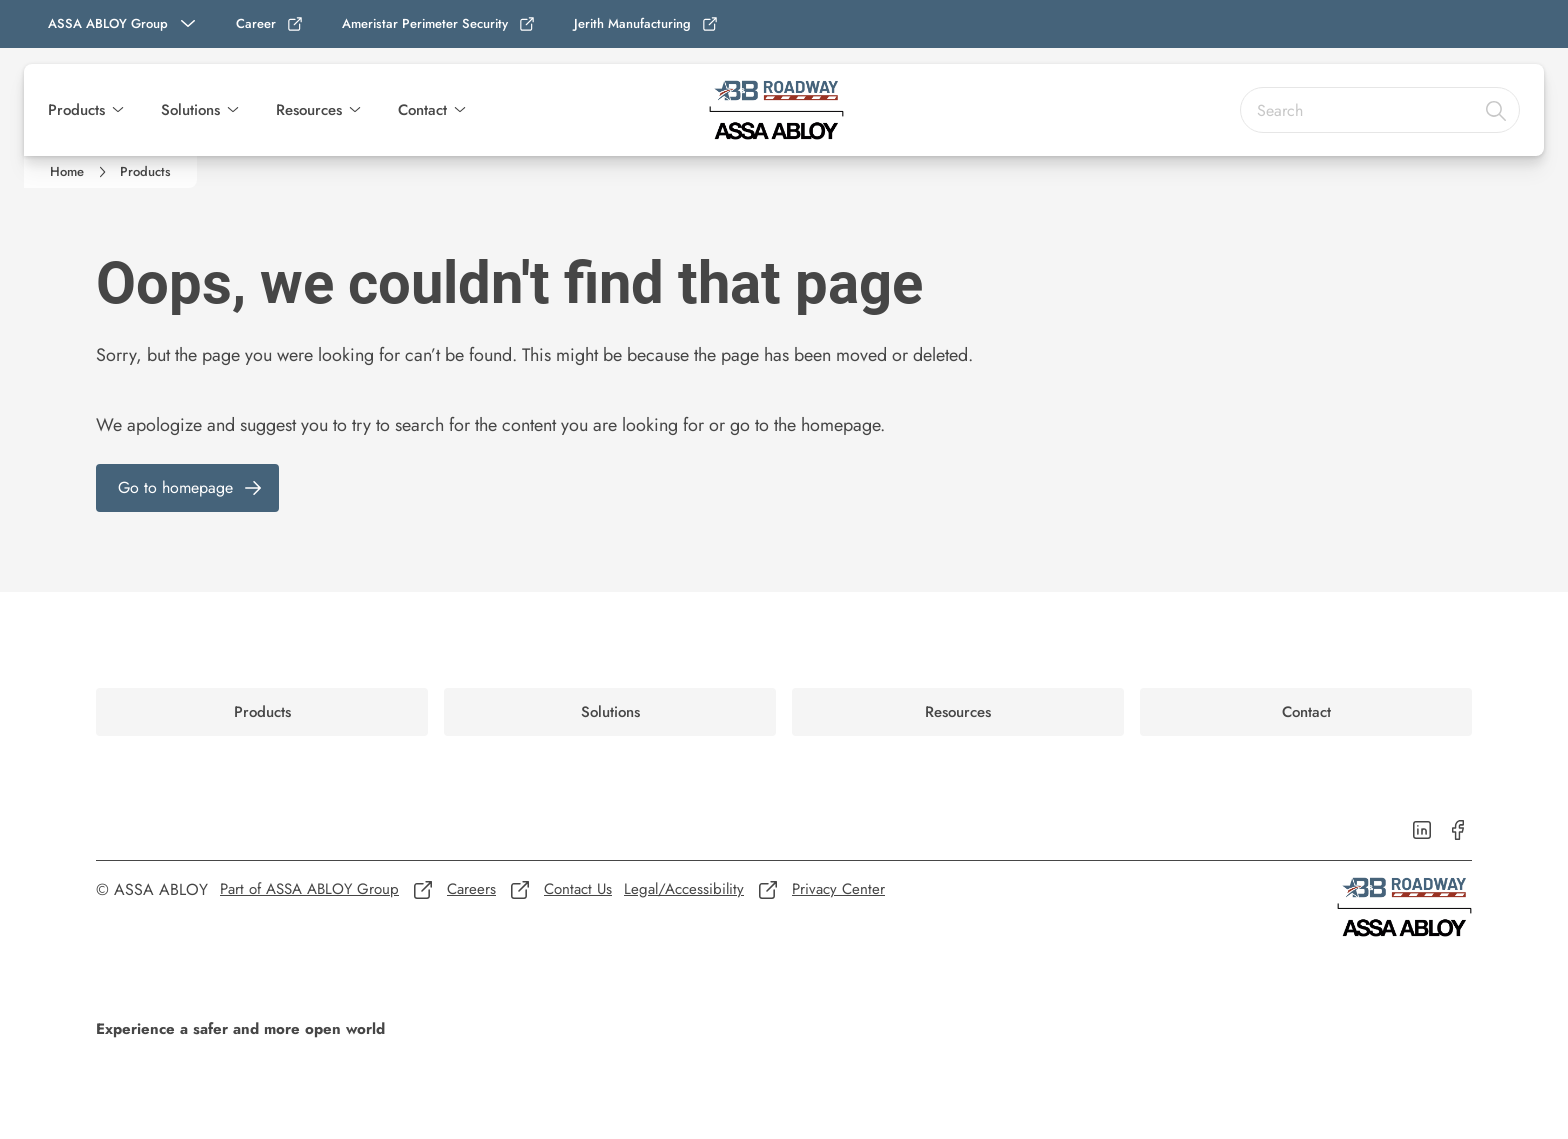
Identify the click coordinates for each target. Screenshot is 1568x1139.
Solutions (190, 110)
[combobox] (1380, 110)
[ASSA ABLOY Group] (124, 24)
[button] (118, 110)
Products (76, 110)
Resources (309, 110)
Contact (422, 110)
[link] (270, 24)
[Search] (1497, 110)
